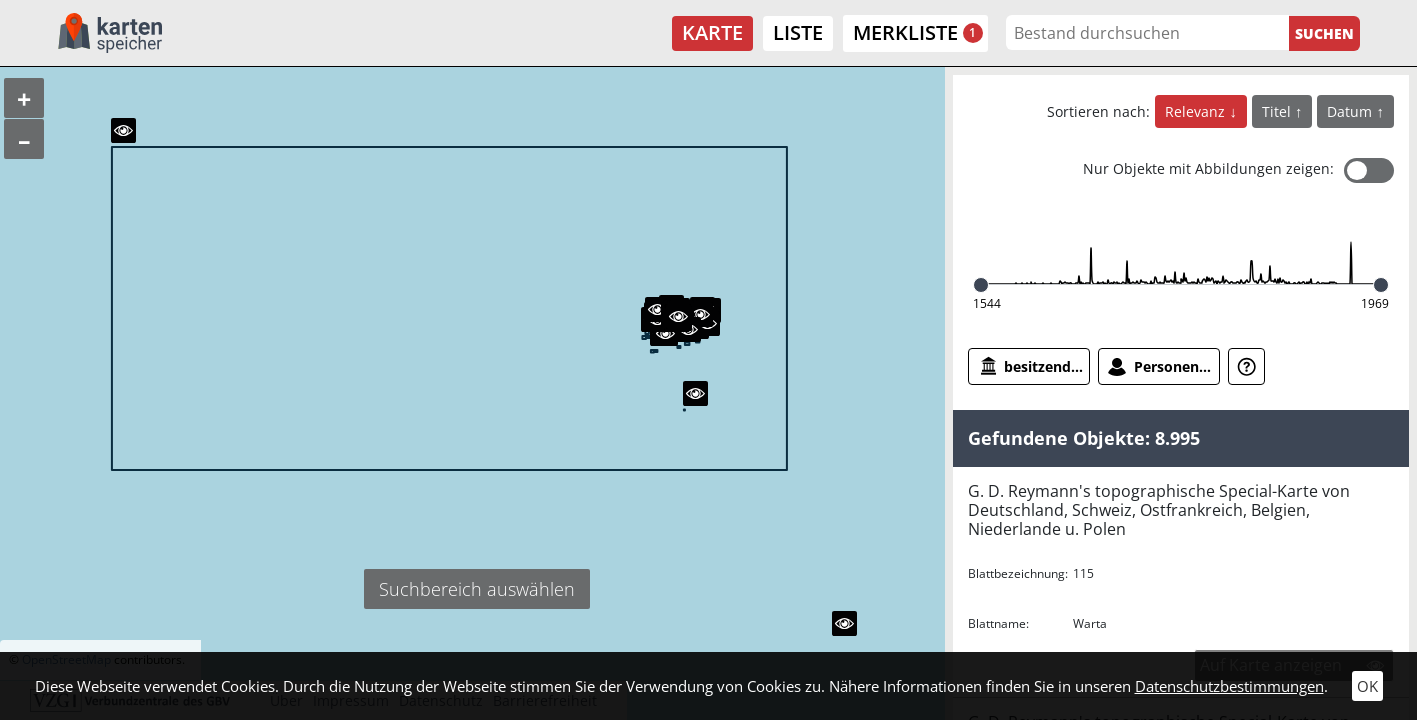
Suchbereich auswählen (477, 589)
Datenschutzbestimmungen (1229, 686)
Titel (1278, 111)
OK (1367, 686)
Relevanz (1197, 111)
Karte (712, 32)
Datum (1351, 111)
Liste (798, 32)
